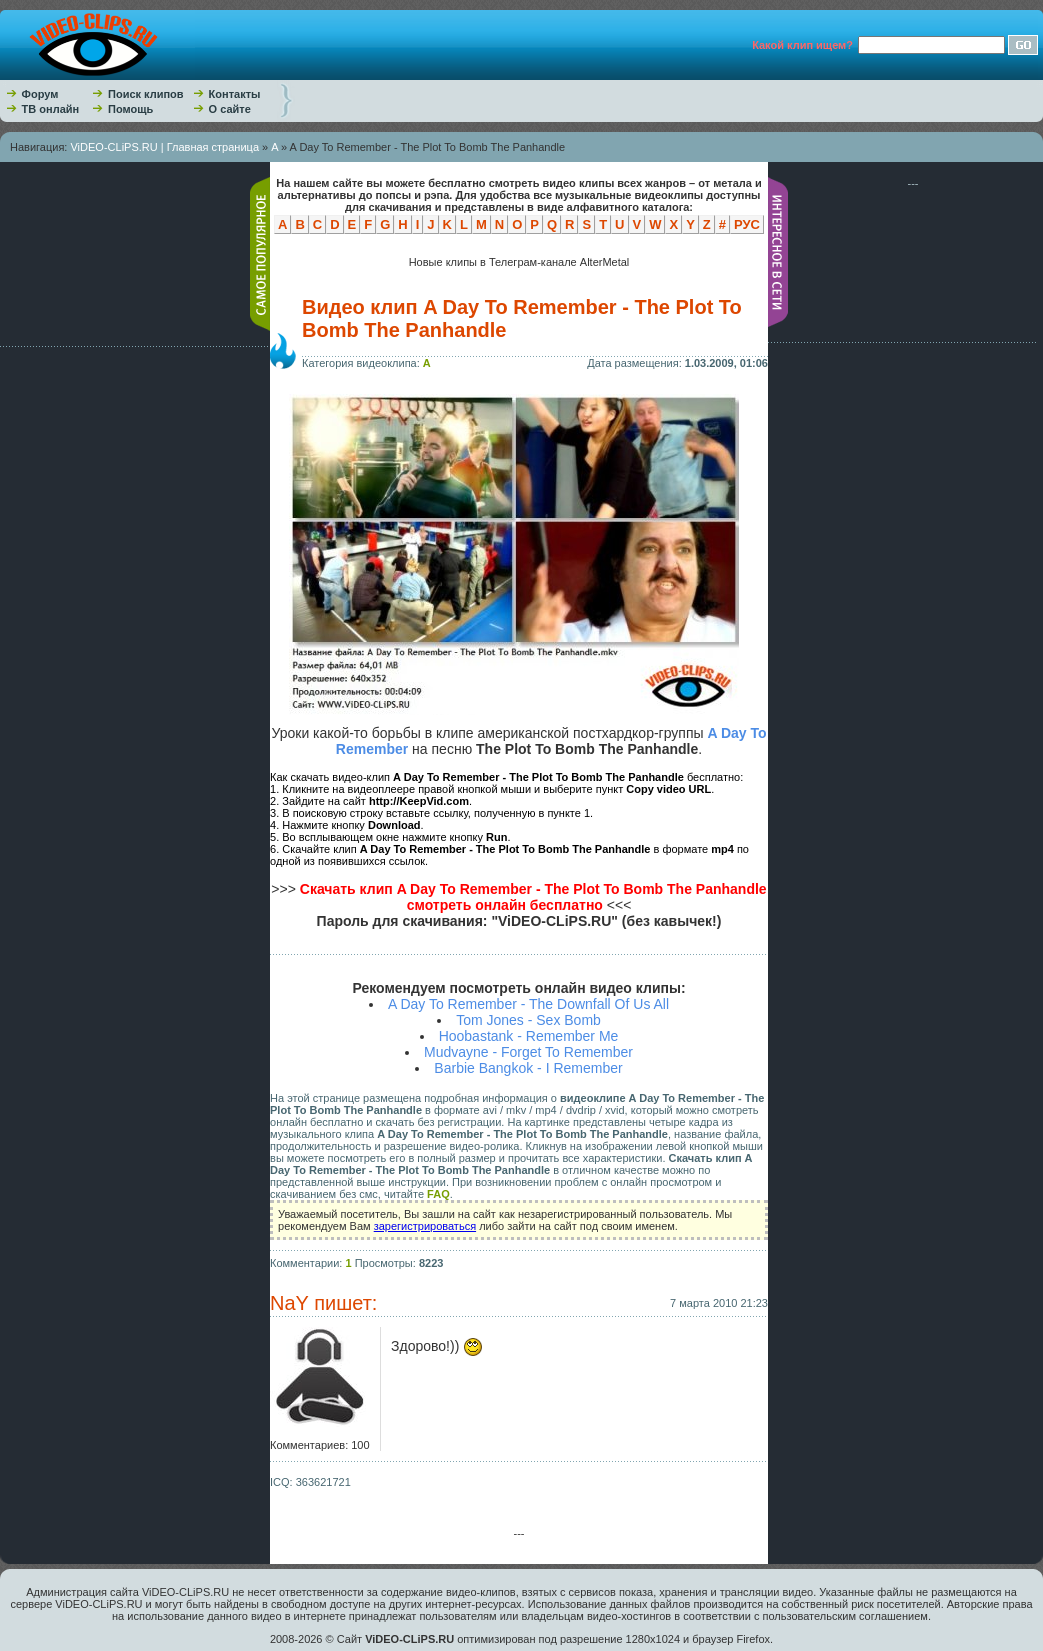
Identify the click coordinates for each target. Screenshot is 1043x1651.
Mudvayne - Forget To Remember (528, 1052)
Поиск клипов (146, 94)
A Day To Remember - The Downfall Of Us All (528, 1004)
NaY (289, 1303)
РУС (747, 224)
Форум (40, 94)
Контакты (235, 94)
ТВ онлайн (51, 109)
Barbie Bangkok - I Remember (528, 1068)
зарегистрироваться (425, 1226)
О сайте (230, 109)
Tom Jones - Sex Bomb (528, 1020)
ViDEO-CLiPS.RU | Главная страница (164, 147)
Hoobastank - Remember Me (529, 1036)
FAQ (438, 1194)
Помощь (130, 109)
